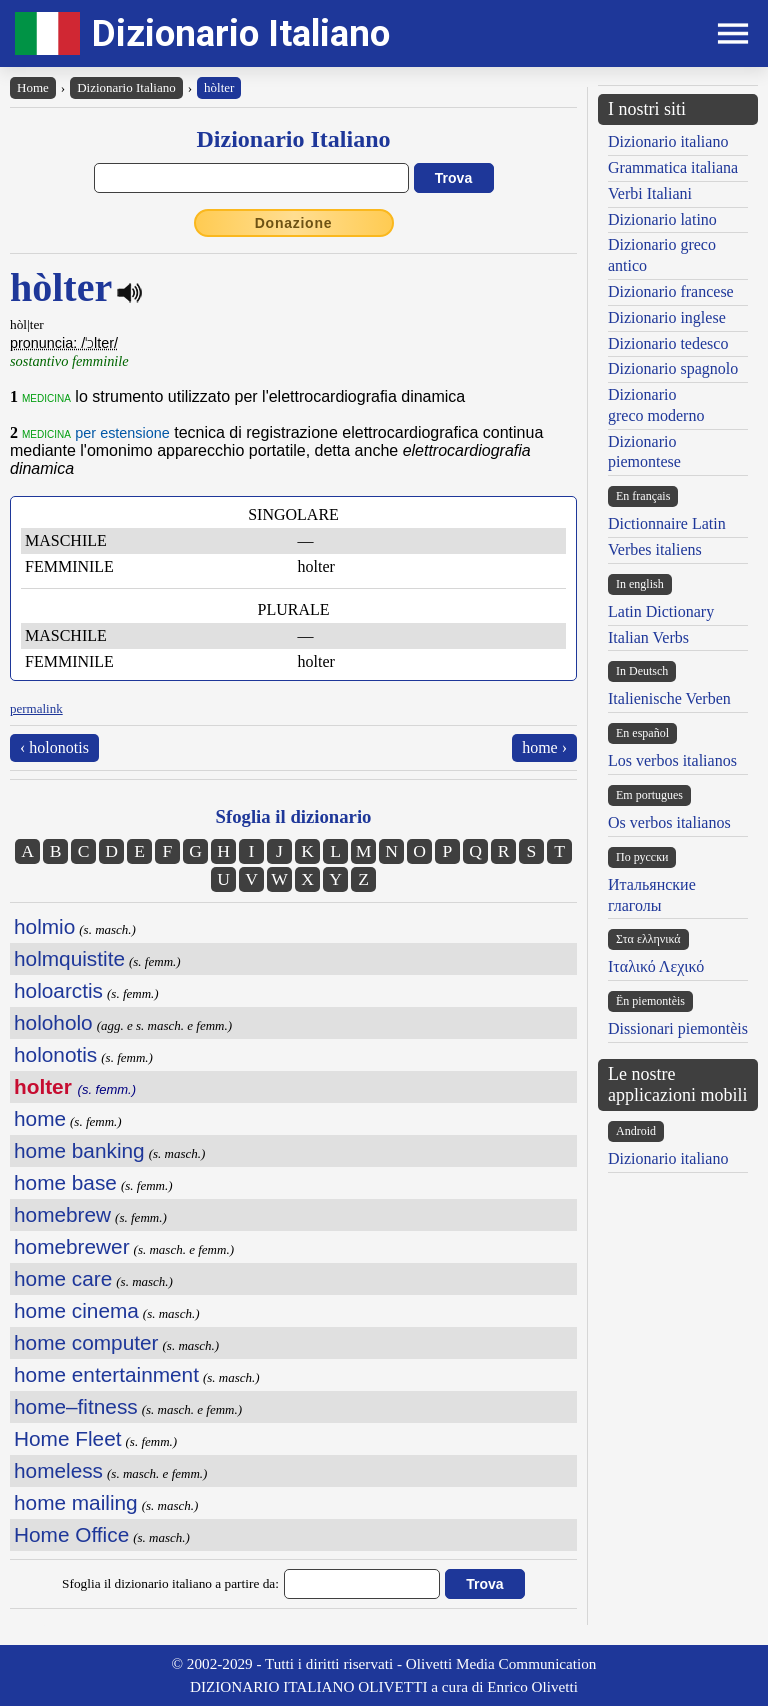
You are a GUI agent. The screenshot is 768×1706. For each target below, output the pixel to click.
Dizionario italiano (668, 141)
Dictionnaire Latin (667, 523)
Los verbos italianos (672, 760)
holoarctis (58, 990)
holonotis (55, 1054)
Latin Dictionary (661, 611)
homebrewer (72, 1246)
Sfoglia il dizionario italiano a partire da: (170, 1583)
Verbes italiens (655, 549)
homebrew (62, 1214)
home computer (86, 1342)
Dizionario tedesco (668, 343)
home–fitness (76, 1406)
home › (544, 747)
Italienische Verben (669, 698)
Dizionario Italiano (241, 33)
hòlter (219, 87)
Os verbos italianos (669, 822)
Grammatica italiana (673, 167)
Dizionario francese (671, 291)
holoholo (53, 1022)
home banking (79, 1150)
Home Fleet (68, 1438)
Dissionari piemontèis (678, 1028)
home (40, 1118)
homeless (58, 1470)
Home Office (71, 1534)
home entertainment (106, 1374)
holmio (44, 926)
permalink (36, 708)
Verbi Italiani (650, 193)
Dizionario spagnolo (673, 368)
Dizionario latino (662, 219)
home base (65, 1182)
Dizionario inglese (667, 317)
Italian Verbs (648, 637)
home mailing (76, 1502)
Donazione (294, 223)
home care (63, 1278)
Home (33, 87)
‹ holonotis (54, 747)
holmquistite (69, 958)
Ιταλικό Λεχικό (656, 966)
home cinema (76, 1310)
